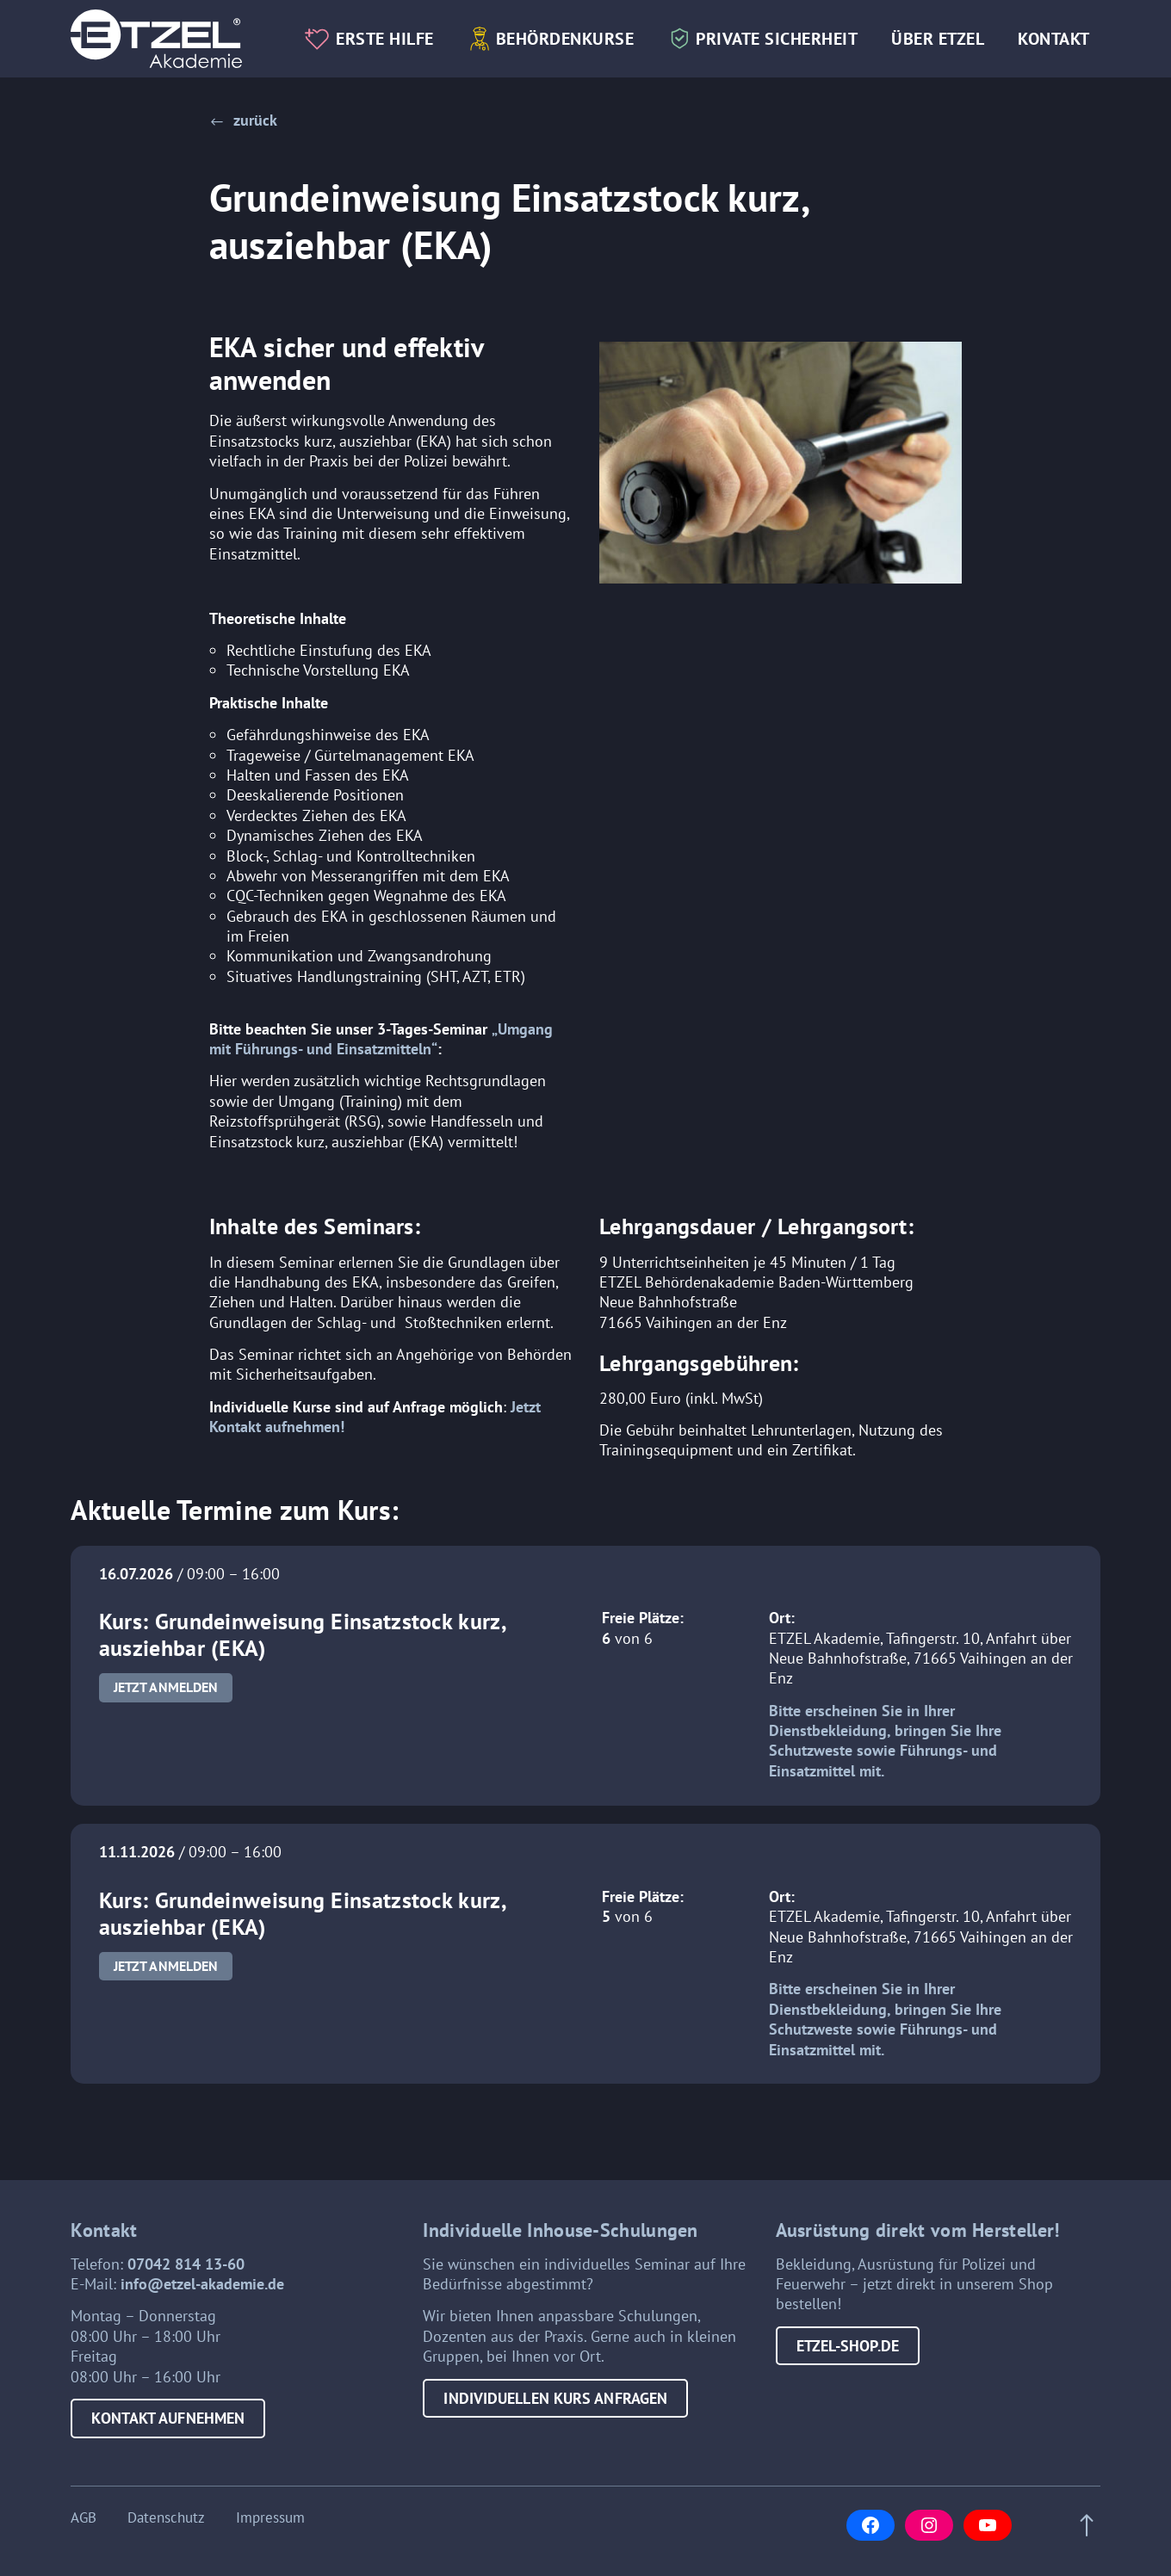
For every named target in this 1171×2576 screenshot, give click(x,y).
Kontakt (1054, 38)
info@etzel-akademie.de (202, 2284)
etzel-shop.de (847, 2346)
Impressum (270, 2518)
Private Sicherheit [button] (777, 38)
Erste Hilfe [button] (385, 38)
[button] (243, 120)
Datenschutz (166, 2518)
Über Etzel (937, 38)
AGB (83, 2518)
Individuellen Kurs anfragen (555, 2398)
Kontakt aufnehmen (168, 2418)
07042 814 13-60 (186, 2264)
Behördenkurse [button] (565, 38)
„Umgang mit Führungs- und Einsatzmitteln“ (381, 1039)
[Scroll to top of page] (1081, 2526)
